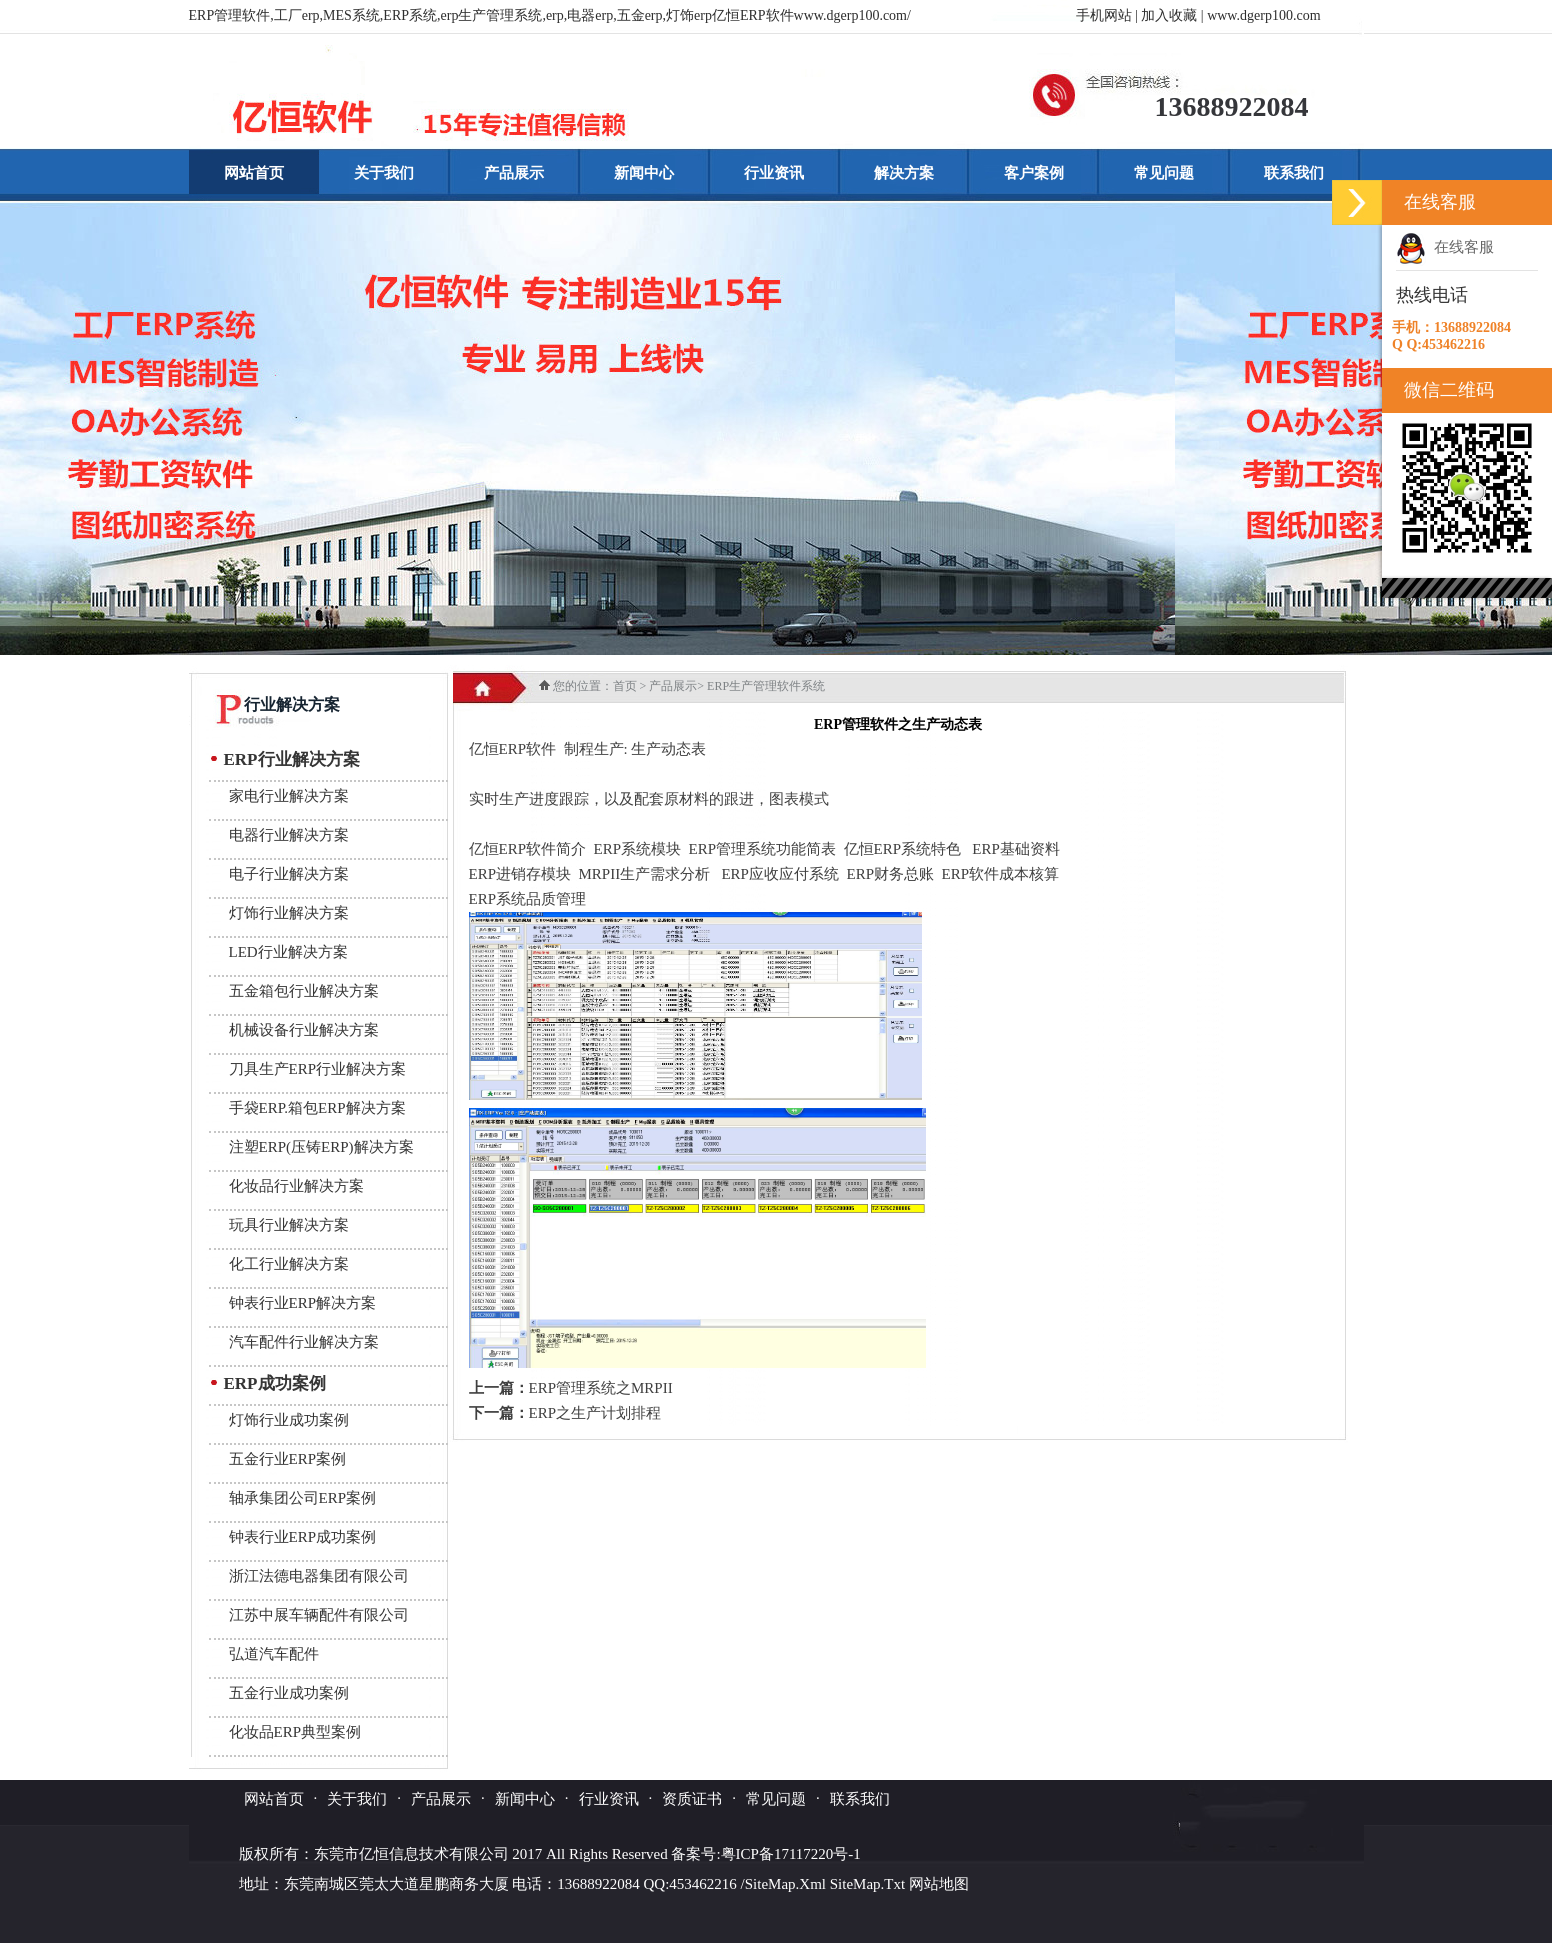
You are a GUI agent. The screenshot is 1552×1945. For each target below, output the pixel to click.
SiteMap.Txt (867, 1884)
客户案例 (1034, 173)
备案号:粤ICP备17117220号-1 (765, 1854)
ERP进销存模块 (520, 874)
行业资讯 (774, 173)
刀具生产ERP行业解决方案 (318, 1069)
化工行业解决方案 (289, 1264)
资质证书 (692, 1799)
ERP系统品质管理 (528, 899)
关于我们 (384, 173)
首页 (625, 686)
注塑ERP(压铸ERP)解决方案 (321, 1147)
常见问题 (1164, 173)
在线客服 (1445, 247)
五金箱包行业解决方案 (304, 991)
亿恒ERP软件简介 (528, 849)
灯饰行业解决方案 (289, 913)
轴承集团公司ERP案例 (303, 1498)
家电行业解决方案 (289, 796)
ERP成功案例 (275, 1383)
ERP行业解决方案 (292, 759)
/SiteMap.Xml (783, 1884)
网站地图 (939, 1884)
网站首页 (254, 173)
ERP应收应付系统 (780, 874)
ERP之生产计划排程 (595, 1413)
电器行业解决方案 (289, 835)
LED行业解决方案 (288, 952)
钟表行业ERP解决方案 (303, 1303)
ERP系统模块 (638, 849)
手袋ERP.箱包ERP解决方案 (317, 1108)
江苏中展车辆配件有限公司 (319, 1615)
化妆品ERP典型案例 (295, 1732)
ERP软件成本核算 (1000, 874)
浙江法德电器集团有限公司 (319, 1576)
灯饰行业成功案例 (289, 1420)
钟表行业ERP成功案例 (303, 1537)
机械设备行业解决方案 (304, 1030)
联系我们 (1294, 173)
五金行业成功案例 (289, 1693)
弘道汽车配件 (274, 1654)
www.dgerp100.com (1263, 15)
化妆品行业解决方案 (296, 1186)
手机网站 (1104, 15)
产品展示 (514, 173)
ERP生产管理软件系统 (766, 686)
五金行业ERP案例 (288, 1459)
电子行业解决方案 (289, 874)
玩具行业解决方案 (289, 1225)
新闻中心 (644, 173)
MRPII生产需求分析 (645, 874)
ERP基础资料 (1016, 849)
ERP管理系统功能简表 (763, 849)
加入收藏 (1169, 15)
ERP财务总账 (890, 874)
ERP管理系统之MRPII (601, 1388)
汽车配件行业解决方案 (304, 1342)
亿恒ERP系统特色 (903, 849)
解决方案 (904, 173)
